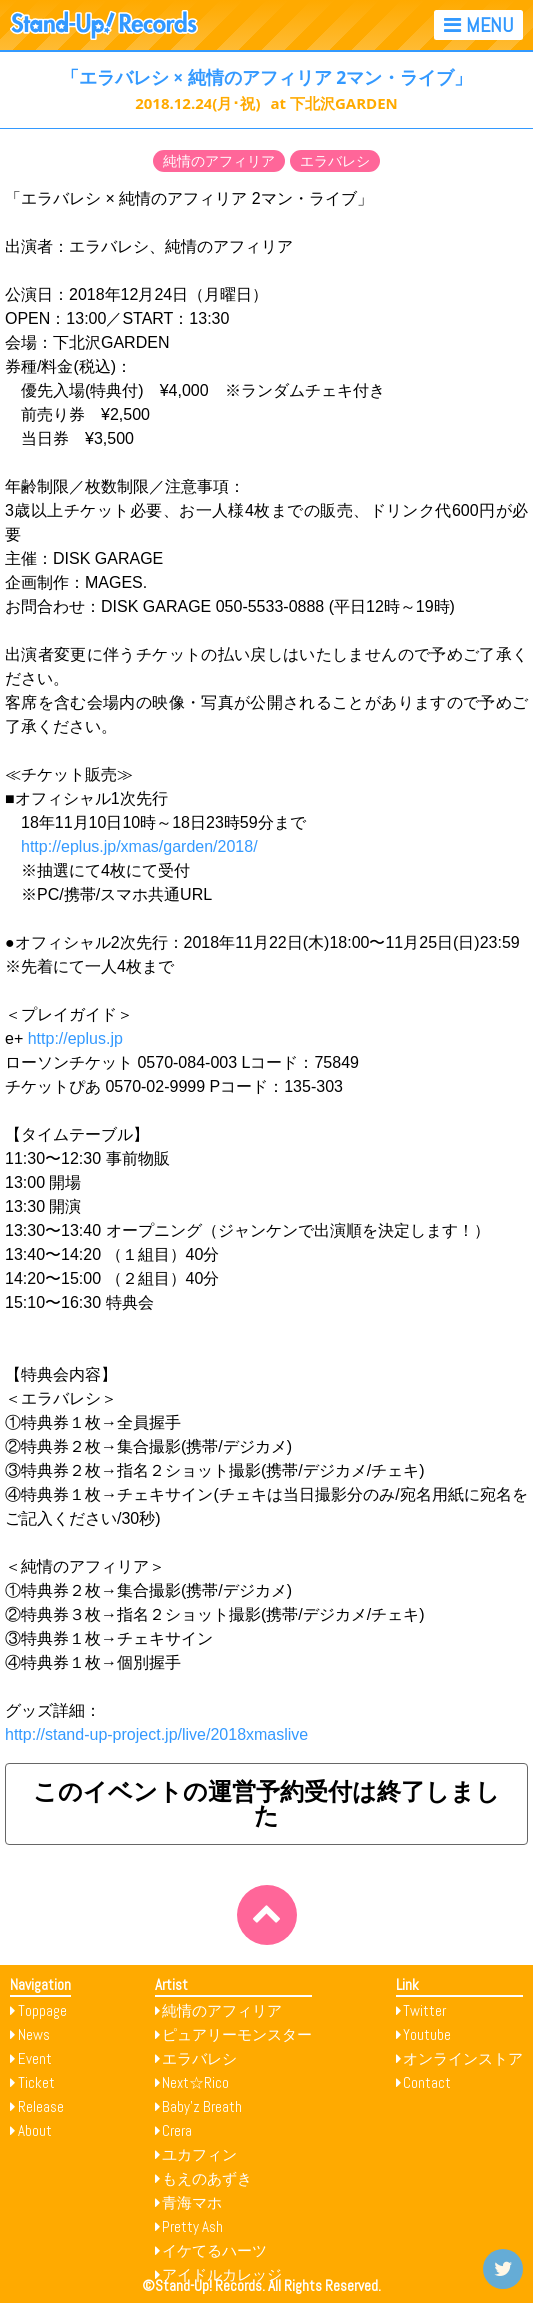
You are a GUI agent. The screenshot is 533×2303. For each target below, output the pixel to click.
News (34, 2034)
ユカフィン (199, 2154)
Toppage (42, 2010)
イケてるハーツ (214, 2250)
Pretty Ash (192, 2226)
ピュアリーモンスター (237, 2034)
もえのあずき (207, 2178)
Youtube (427, 2034)
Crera (177, 2130)
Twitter (424, 2010)
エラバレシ (335, 161)
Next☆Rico (195, 2082)
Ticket (36, 2082)
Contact (427, 2082)
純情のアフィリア (219, 161)
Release (41, 2106)
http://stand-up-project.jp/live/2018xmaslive (156, 1734)
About (35, 2130)
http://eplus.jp (75, 1038)
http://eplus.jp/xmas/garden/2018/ (139, 846)
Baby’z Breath (202, 2106)
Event (35, 2058)
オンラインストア (463, 2058)
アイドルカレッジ (222, 2274)
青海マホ (192, 2202)
